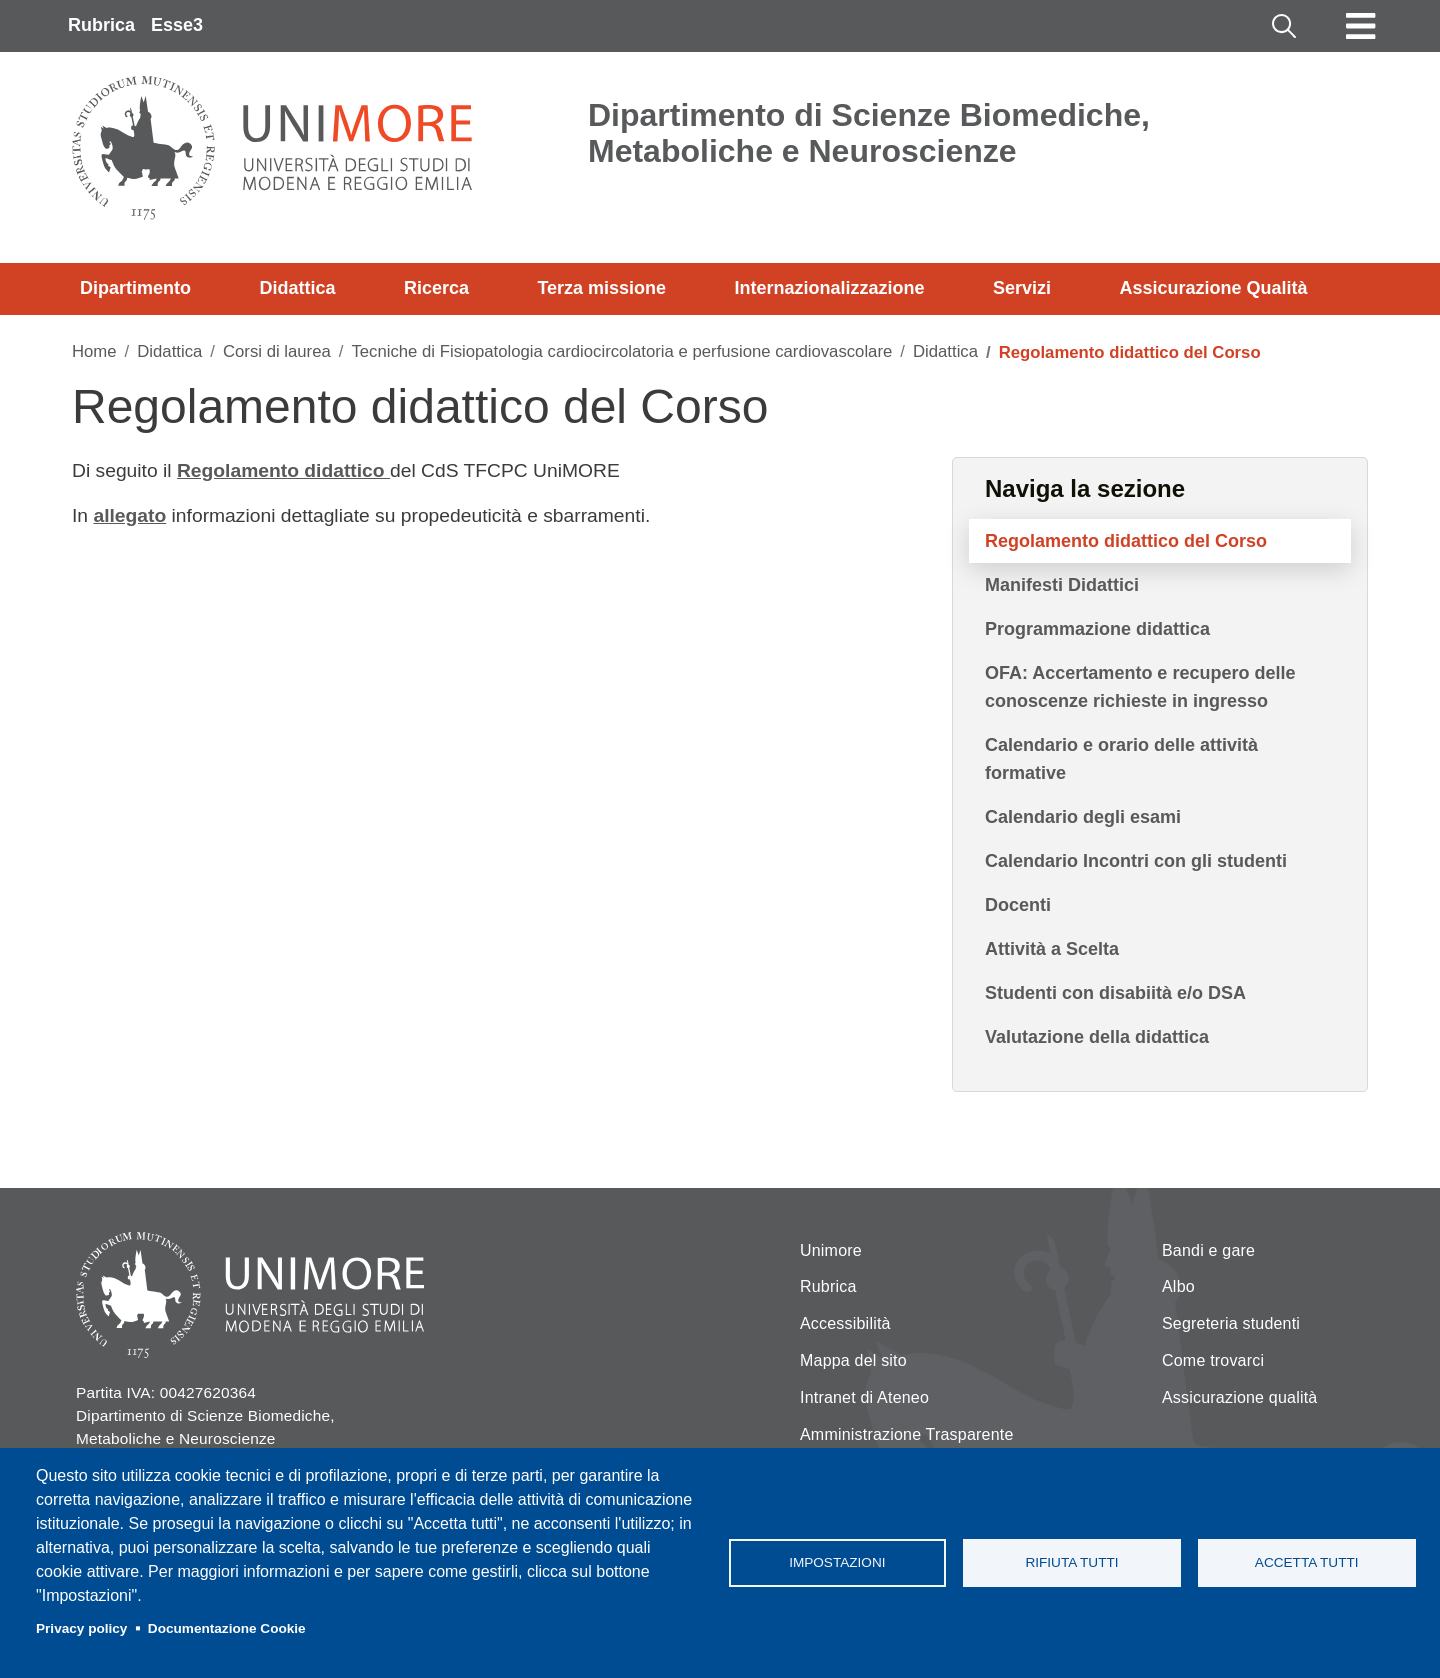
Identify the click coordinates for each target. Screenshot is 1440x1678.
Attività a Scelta (1052, 949)
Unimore (831, 1250)
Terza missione (601, 288)
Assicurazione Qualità (1213, 288)
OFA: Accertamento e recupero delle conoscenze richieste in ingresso (1140, 687)
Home (94, 351)
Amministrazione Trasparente (907, 1434)
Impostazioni (837, 1562)
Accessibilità (845, 1323)
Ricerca (436, 288)
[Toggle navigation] (1361, 26)
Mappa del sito (853, 1360)
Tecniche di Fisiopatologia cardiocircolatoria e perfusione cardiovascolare (621, 351)
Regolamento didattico (283, 470)
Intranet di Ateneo (864, 1397)
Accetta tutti (1307, 1562)
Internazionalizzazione (830, 288)
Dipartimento (135, 288)
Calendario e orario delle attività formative (1121, 759)
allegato (129, 515)
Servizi (1022, 288)
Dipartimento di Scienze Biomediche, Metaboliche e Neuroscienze (869, 133)
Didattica (297, 288)
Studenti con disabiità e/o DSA (1115, 993)
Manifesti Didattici (1062, 585)
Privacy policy (81, 1628)
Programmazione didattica (1097, 629)
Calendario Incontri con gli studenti (1136, 861)
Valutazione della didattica (1097, 1037)
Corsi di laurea (277, 351)
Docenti (1018, 905)
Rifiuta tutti (1071, 1562)
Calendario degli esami (1083, 817)
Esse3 (177, 25)
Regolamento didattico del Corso (1126, 541)
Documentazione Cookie (227, 1628)
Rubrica (101, 25)
